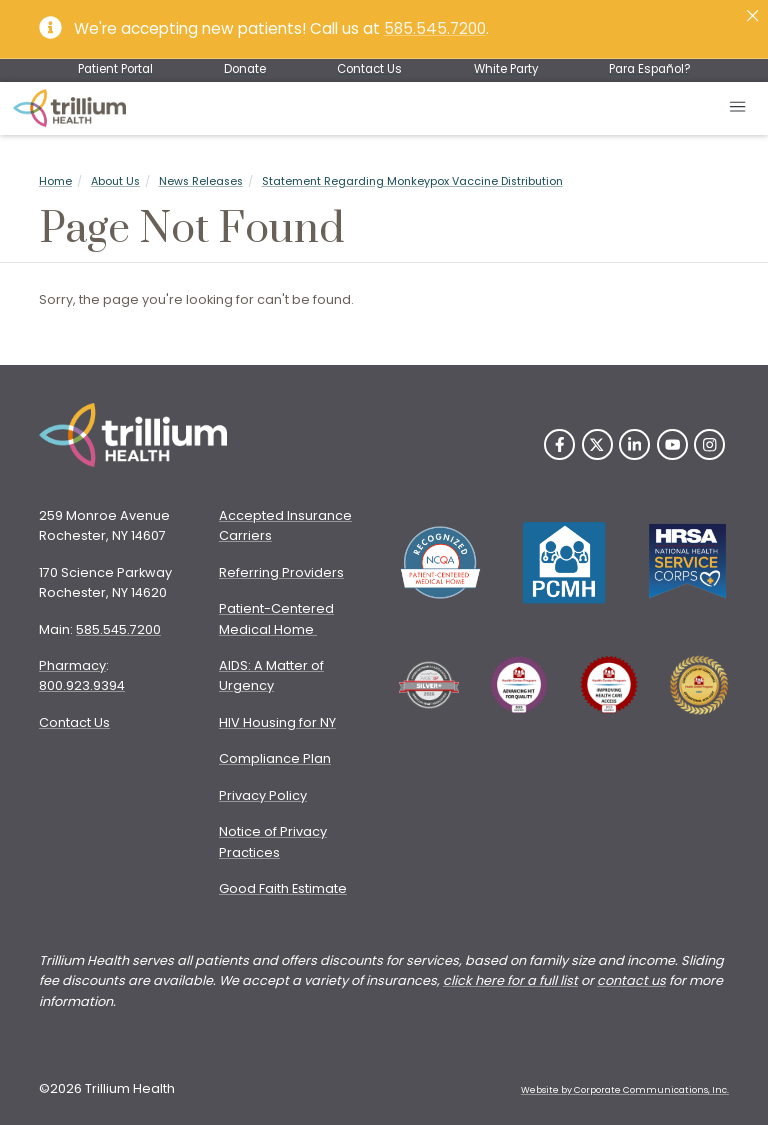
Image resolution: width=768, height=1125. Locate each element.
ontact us (635, 980)
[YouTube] (672, 444)
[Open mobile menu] (738, 108)
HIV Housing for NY (277, 722)
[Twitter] (597, 444)
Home (55, 181)
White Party (506, 69)
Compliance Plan (275, 758)
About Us (115, 181)
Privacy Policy (263, 795)
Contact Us (369, 69)
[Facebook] (559, 444)
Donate (245, 69)
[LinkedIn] (634, 444)
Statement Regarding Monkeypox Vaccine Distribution (412, 181)
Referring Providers (281, 572)
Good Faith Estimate (283, 888)
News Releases (201, 181)
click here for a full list (510, 980)
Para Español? (649, 69)
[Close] (752, 15)
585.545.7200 (435, 28)
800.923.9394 (82, 685)
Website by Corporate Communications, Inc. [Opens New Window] (625, 1090)
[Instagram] (709, 444)
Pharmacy (72, 665)
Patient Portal (115, 69)
